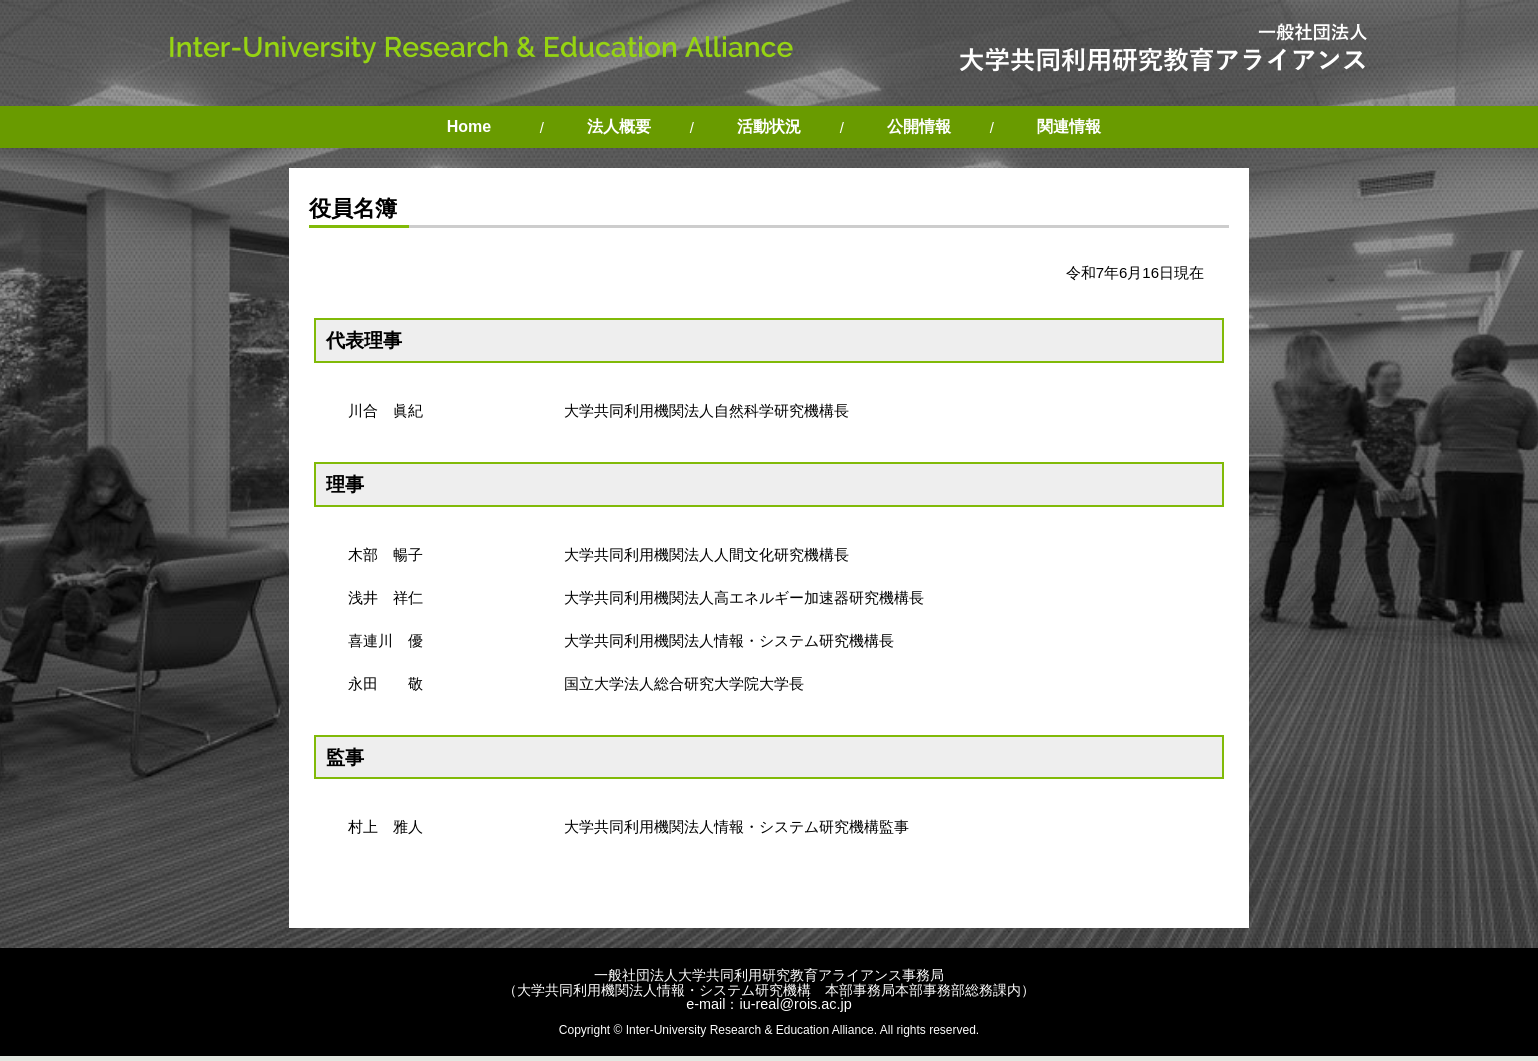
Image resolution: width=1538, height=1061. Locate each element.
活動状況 (769, 126)
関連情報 (1069, 126)
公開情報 (919, 126)
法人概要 (619, 126)
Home (469, 126)
